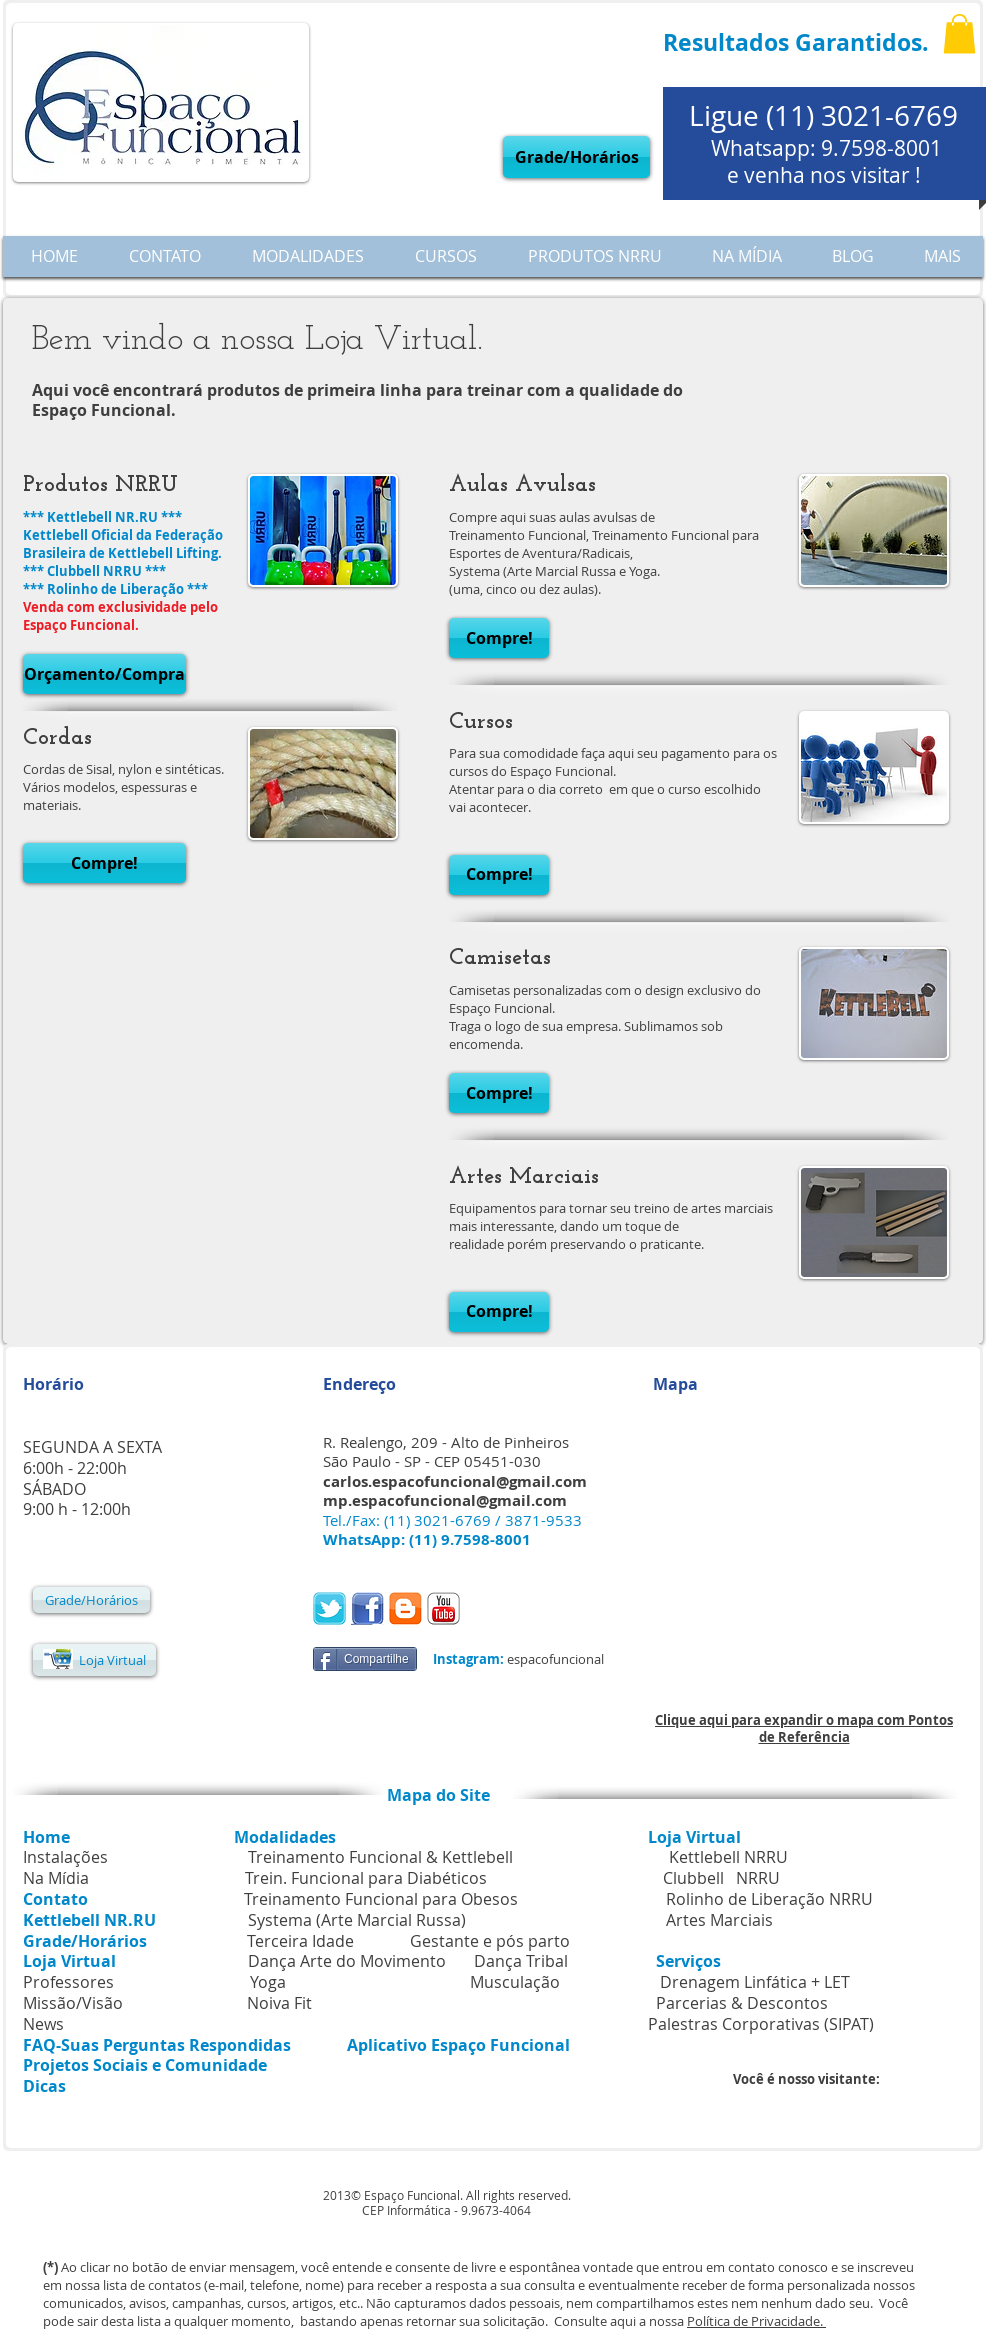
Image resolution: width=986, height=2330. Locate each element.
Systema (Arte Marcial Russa (354, 1920)
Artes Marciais (719, 1920)
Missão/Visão (73, 2003)
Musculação (515, 1982)
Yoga (268, 1982)
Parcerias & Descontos (686, 2003)
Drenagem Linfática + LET (755, 1982)
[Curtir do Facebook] (511, 1611)
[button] (959, 33)
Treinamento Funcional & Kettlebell (380, 1857)
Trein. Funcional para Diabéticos (366, 1878)
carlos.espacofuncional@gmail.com (455, 1481)
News (43, 2024)
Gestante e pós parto (490, 1941)
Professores (68, 1982)
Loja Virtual (694, 1837)
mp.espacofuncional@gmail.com (445, 1500)
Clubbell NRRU (721, 1878)
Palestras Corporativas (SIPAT (758, 2024)
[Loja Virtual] (94, 1660)
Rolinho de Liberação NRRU (769, 1899)
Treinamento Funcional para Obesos (381, 1899)
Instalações (65, 1857)
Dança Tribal (521, 1961)
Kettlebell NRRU (728, 1857)
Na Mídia (56, 1878)
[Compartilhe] (365, 1659)
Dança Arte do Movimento (347, 1961)
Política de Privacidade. (756, 2321)
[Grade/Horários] (576, 157)
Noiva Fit (279, 2003)
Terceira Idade (300, 1941)
